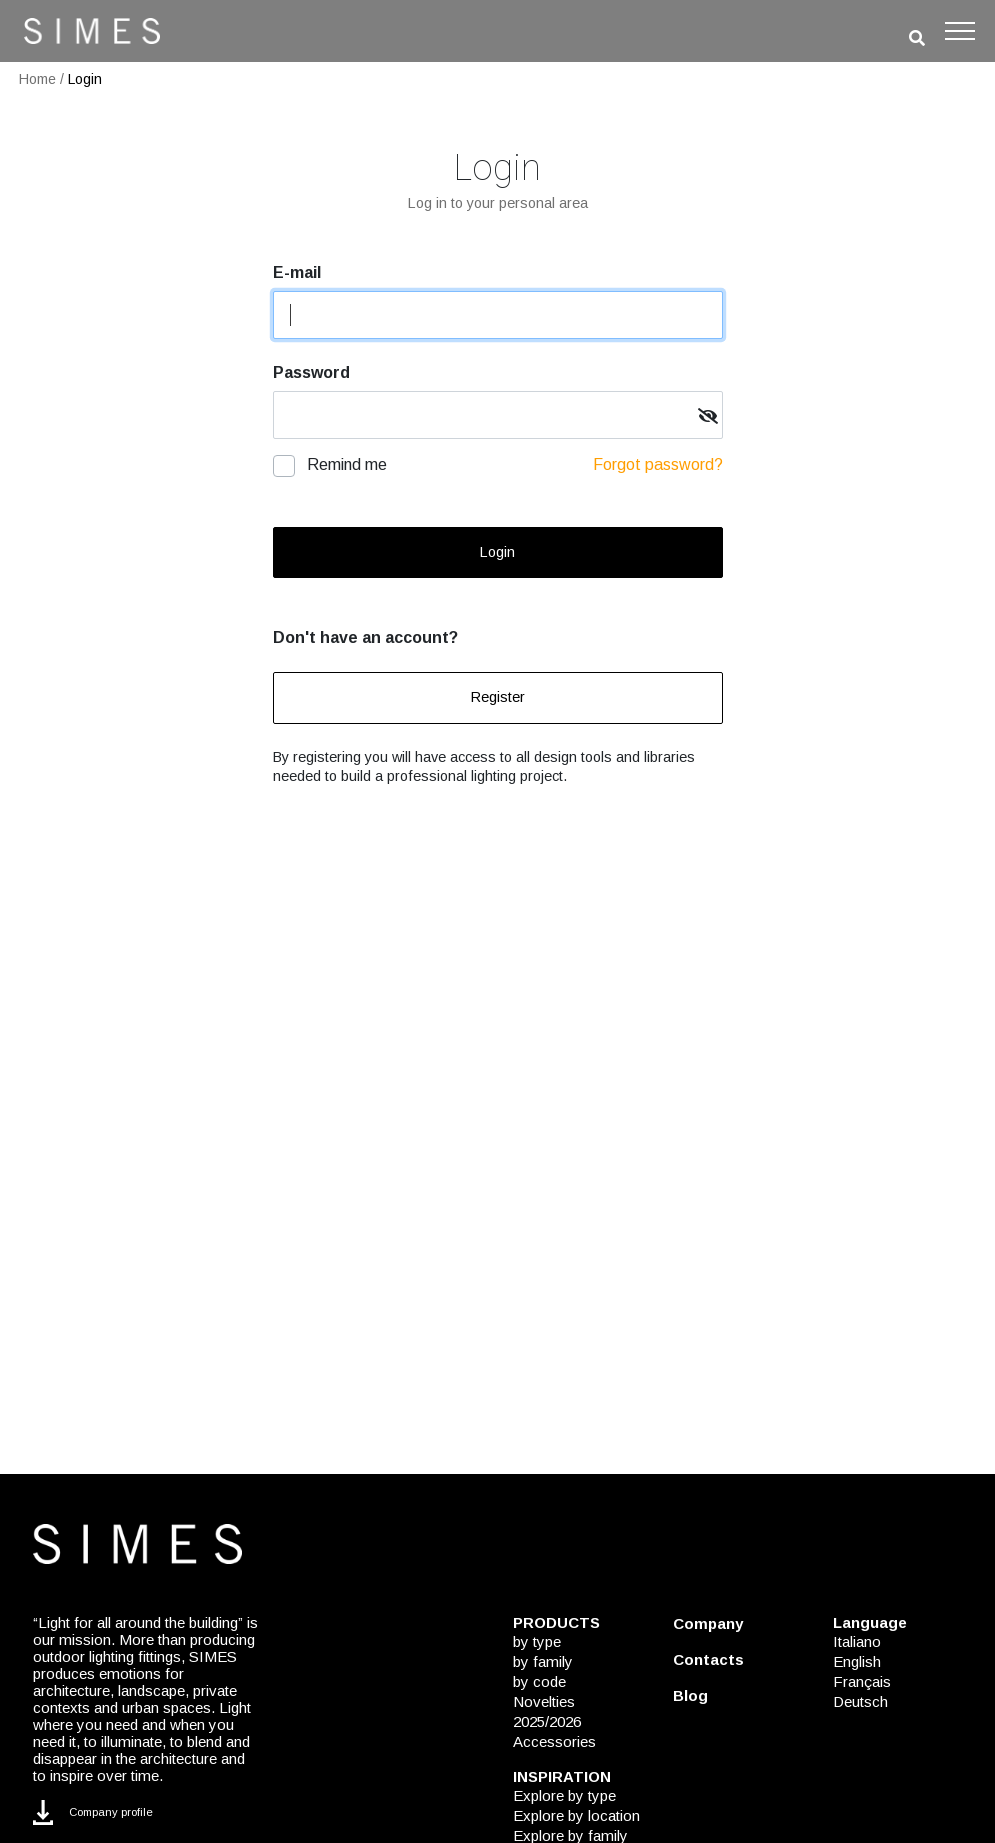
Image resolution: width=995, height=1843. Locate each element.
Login (85, 79)
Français (862, 1681)
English (857, 1661)
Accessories (554, 1741)
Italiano (857, 1641)
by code (539, 1681)
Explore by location (576, 1815)
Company (708, 1623)
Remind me (347, 464)
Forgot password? (658, 464)
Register (498, 697)
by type (537, 1641)
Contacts (708, 1659)
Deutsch (860, 1701)
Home (37, 79)
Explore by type (564, 1795)
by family (543, 1661)
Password (311, 372)
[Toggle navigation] (960, 31)
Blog (690, 1695)
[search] (917, 38)
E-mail (297, 272)
